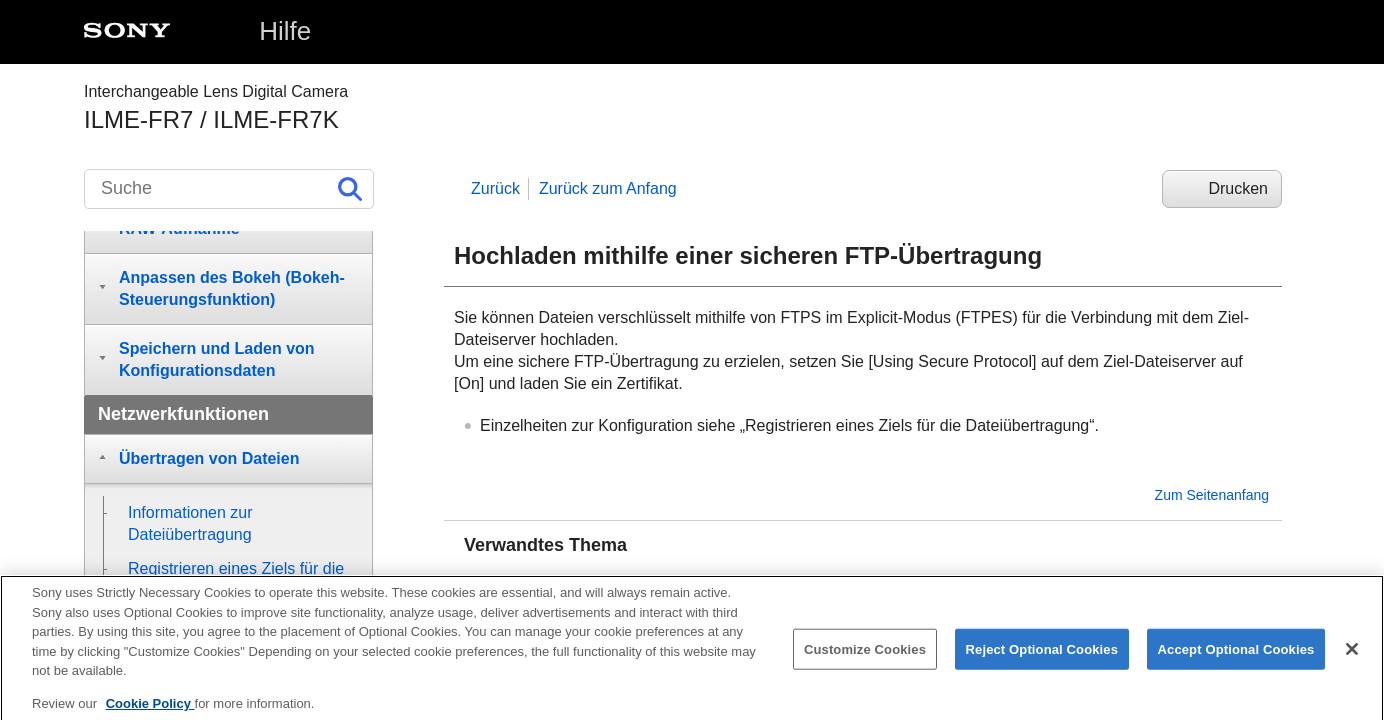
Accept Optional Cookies (1236, 660)
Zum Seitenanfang (1212, 495)
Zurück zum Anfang (608, 188)
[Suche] (229, 189)
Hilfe (285, 31)
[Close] (1352, 661)
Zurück (495, 188)
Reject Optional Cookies (1042, 660)
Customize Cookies (865, 660)
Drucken (1238, 188)
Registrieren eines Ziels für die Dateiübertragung (662, 581)
